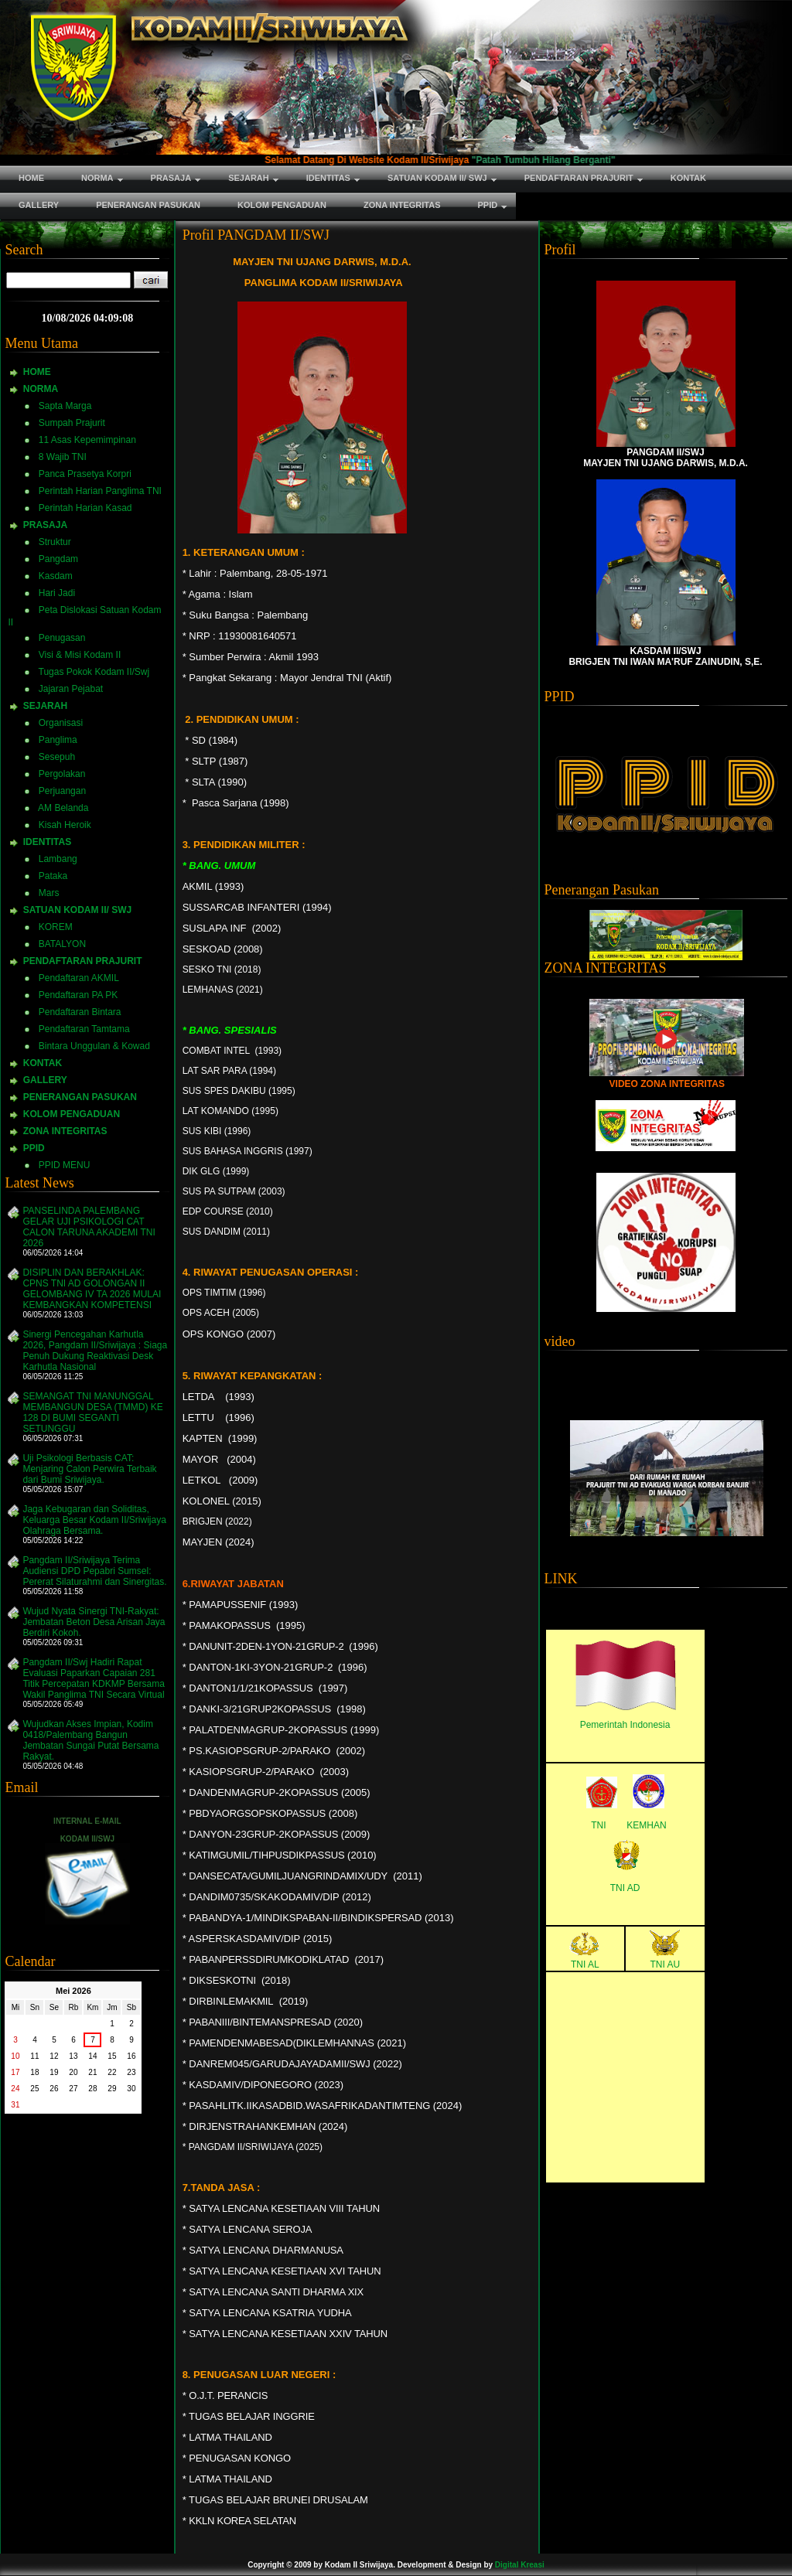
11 (34, 2056)
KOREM (56, 927)
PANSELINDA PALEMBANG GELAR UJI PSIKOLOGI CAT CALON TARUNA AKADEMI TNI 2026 (88, 1227)
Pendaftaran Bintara (80, 1012)
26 (54, 2088)
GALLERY (45, 1080)
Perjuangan (62, 790)
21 (92, 2072)
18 (34, 2072)
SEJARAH (45, 705)
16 (131, 2056)
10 (15, 2056)
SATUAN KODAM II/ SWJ (77, 910)
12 (54, 2056)
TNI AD (625, 1888)
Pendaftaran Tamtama (84, 1029)
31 (15, 2105)
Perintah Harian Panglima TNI (100, 491)
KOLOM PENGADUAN (71, 1114)
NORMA (40, 388)
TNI (598, 1825)
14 (92, 2056)
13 (73, 2056)
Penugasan (62, 637)
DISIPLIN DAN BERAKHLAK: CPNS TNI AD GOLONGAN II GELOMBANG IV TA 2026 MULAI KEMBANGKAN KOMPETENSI (91, 1288)
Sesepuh (57, 756)
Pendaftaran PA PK (78, 995)
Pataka (53, 876)
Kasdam (56, 576)
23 (131, 2072)
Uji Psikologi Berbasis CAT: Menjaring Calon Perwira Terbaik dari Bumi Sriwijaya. (89, 1469)
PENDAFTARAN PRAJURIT (82, 961)
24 (15, 2088)
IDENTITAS (47, 842)
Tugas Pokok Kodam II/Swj (94, 671)
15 (112, 2056)
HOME (37, 371)
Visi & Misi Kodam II (80, 654)
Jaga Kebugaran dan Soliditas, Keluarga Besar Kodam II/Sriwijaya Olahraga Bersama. (94, 1520)
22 (112, 2072)
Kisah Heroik (65, 824)
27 (73, 2088)
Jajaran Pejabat (71, 688)
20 (73, 2072)
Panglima (58, 739)
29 (112, 2088)
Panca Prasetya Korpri (85, 474)
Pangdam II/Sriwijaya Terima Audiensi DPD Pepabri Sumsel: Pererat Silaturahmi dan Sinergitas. (94, 1571)
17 (15, 2072)
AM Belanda (63, 807)
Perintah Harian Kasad (85, 508)
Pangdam (58, 559)
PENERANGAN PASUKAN (80, 1097)
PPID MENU (64, 1165)
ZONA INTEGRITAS (65, 1131)
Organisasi (61, 722)
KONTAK (42, 1063)
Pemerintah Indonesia (625, 1724)
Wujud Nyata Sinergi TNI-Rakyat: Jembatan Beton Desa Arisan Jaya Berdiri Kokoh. (93, 1622)
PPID (34, 1148)
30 (131, 2088)
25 (34, 2088)
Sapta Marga (65, 405)
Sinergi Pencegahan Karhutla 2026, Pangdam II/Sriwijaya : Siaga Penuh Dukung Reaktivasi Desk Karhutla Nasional (94, 1350)
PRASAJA (45, 525)
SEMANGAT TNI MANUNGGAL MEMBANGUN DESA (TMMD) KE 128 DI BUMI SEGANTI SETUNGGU (92, 1412)
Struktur (55, 542)
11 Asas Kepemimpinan (87, 439)
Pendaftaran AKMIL (79, 978)
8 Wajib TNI (63, 456)
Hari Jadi (57, 593)
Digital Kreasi (519, 2565)
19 (54, 2072)
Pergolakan (62, 773)
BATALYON (62, 944)
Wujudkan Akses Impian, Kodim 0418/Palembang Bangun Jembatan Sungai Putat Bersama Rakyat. (90, 1740)
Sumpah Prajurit (72, 422)
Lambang (58, 859)
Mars (49, 893)
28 (92, 2088)
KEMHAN (646, 1825)
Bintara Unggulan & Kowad (94, 1046)
